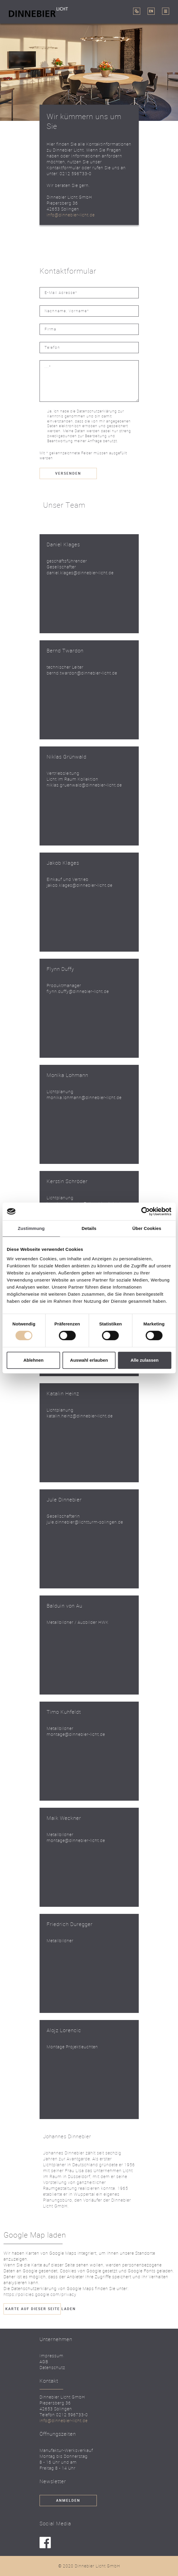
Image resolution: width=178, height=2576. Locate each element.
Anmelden (68, 2500)
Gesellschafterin (63, 1516)
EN (151, 11)
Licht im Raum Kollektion (72, 779)
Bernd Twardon (65, 650)
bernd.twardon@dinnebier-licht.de (82, 673)
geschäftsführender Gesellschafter (67, 564)
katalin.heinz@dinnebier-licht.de (80, 1416)
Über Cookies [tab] (146, 1228)
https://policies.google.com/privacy (40, 2294)
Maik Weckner (64, 1818)
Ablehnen (33, 1360)
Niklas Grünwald (66, 756)
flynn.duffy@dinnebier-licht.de (78, 991)
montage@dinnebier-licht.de (76, 1734)
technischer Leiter (65, 667)
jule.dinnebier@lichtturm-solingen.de (85, 1522)
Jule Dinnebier (64, 1499)
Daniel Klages (63, 544)
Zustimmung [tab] (31, 1228)
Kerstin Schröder (67, 1181)
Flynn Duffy (60, 968)
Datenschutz (52, 2367)
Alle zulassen (144, 1360)
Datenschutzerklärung (97, 411)
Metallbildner (60, 1728)
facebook (45, 2543)
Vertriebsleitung (63, 773)
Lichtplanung (60, 1091)
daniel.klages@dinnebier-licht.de (80, 572)
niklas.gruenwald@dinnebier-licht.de (84, 785)
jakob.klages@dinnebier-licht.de (79, 885)
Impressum (51, 2355)
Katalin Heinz (63, 1393)
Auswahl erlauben (89, 1360)
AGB (44, 2361)
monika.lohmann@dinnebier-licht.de (84, 1097)
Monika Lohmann (67, 1075)
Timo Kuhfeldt (64, 1711)
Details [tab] (89, 1228)
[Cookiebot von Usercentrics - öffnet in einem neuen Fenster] (145, 1211)
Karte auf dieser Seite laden (33, 2309)
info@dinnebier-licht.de (71, 215)
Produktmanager (64, 985)
